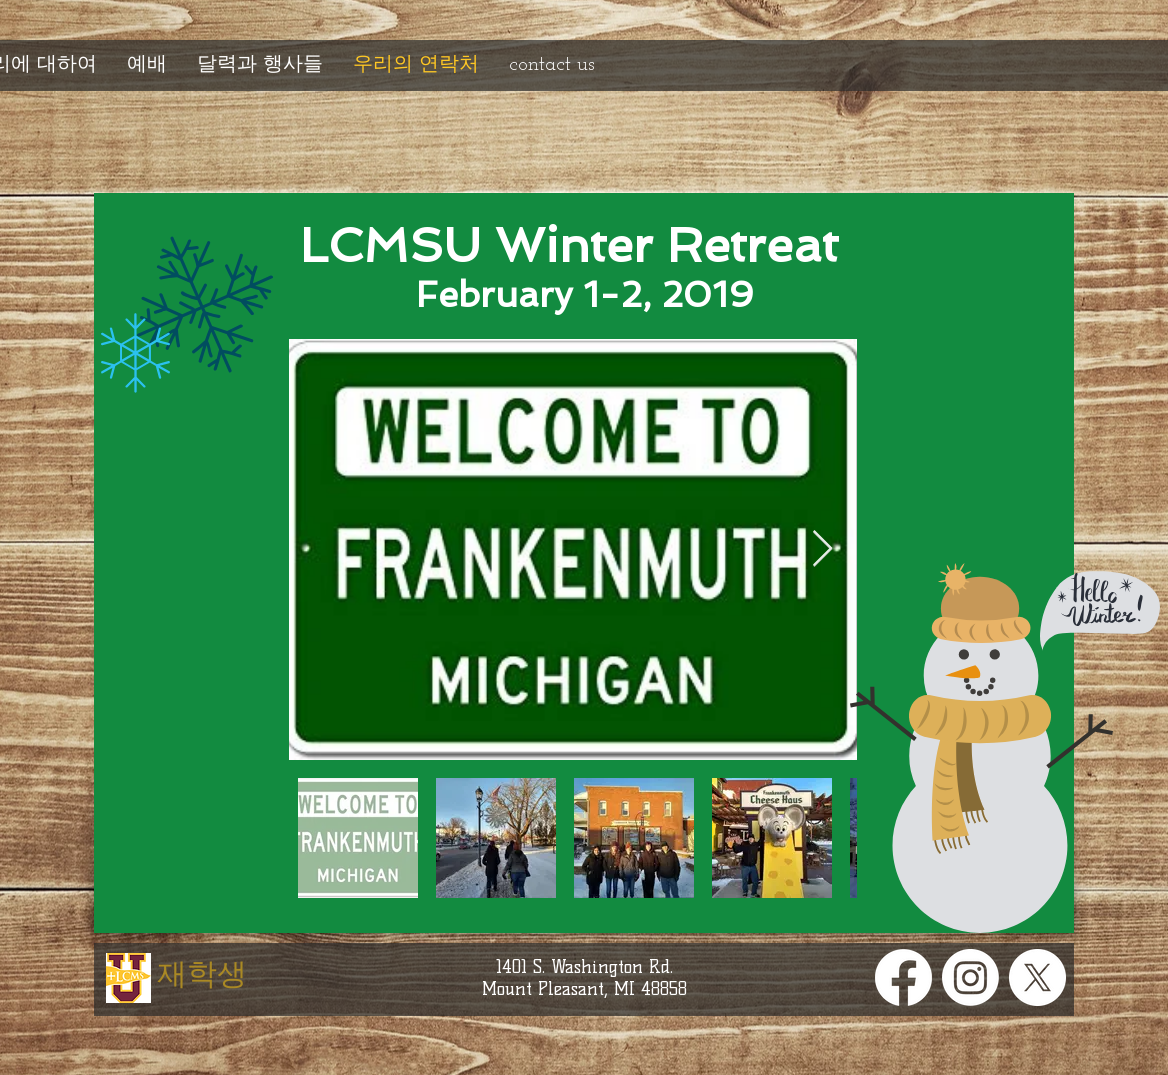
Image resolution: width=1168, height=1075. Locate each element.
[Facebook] (903, 977)
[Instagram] (970, 977)
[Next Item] (822, 549)
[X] (1037, 977)
